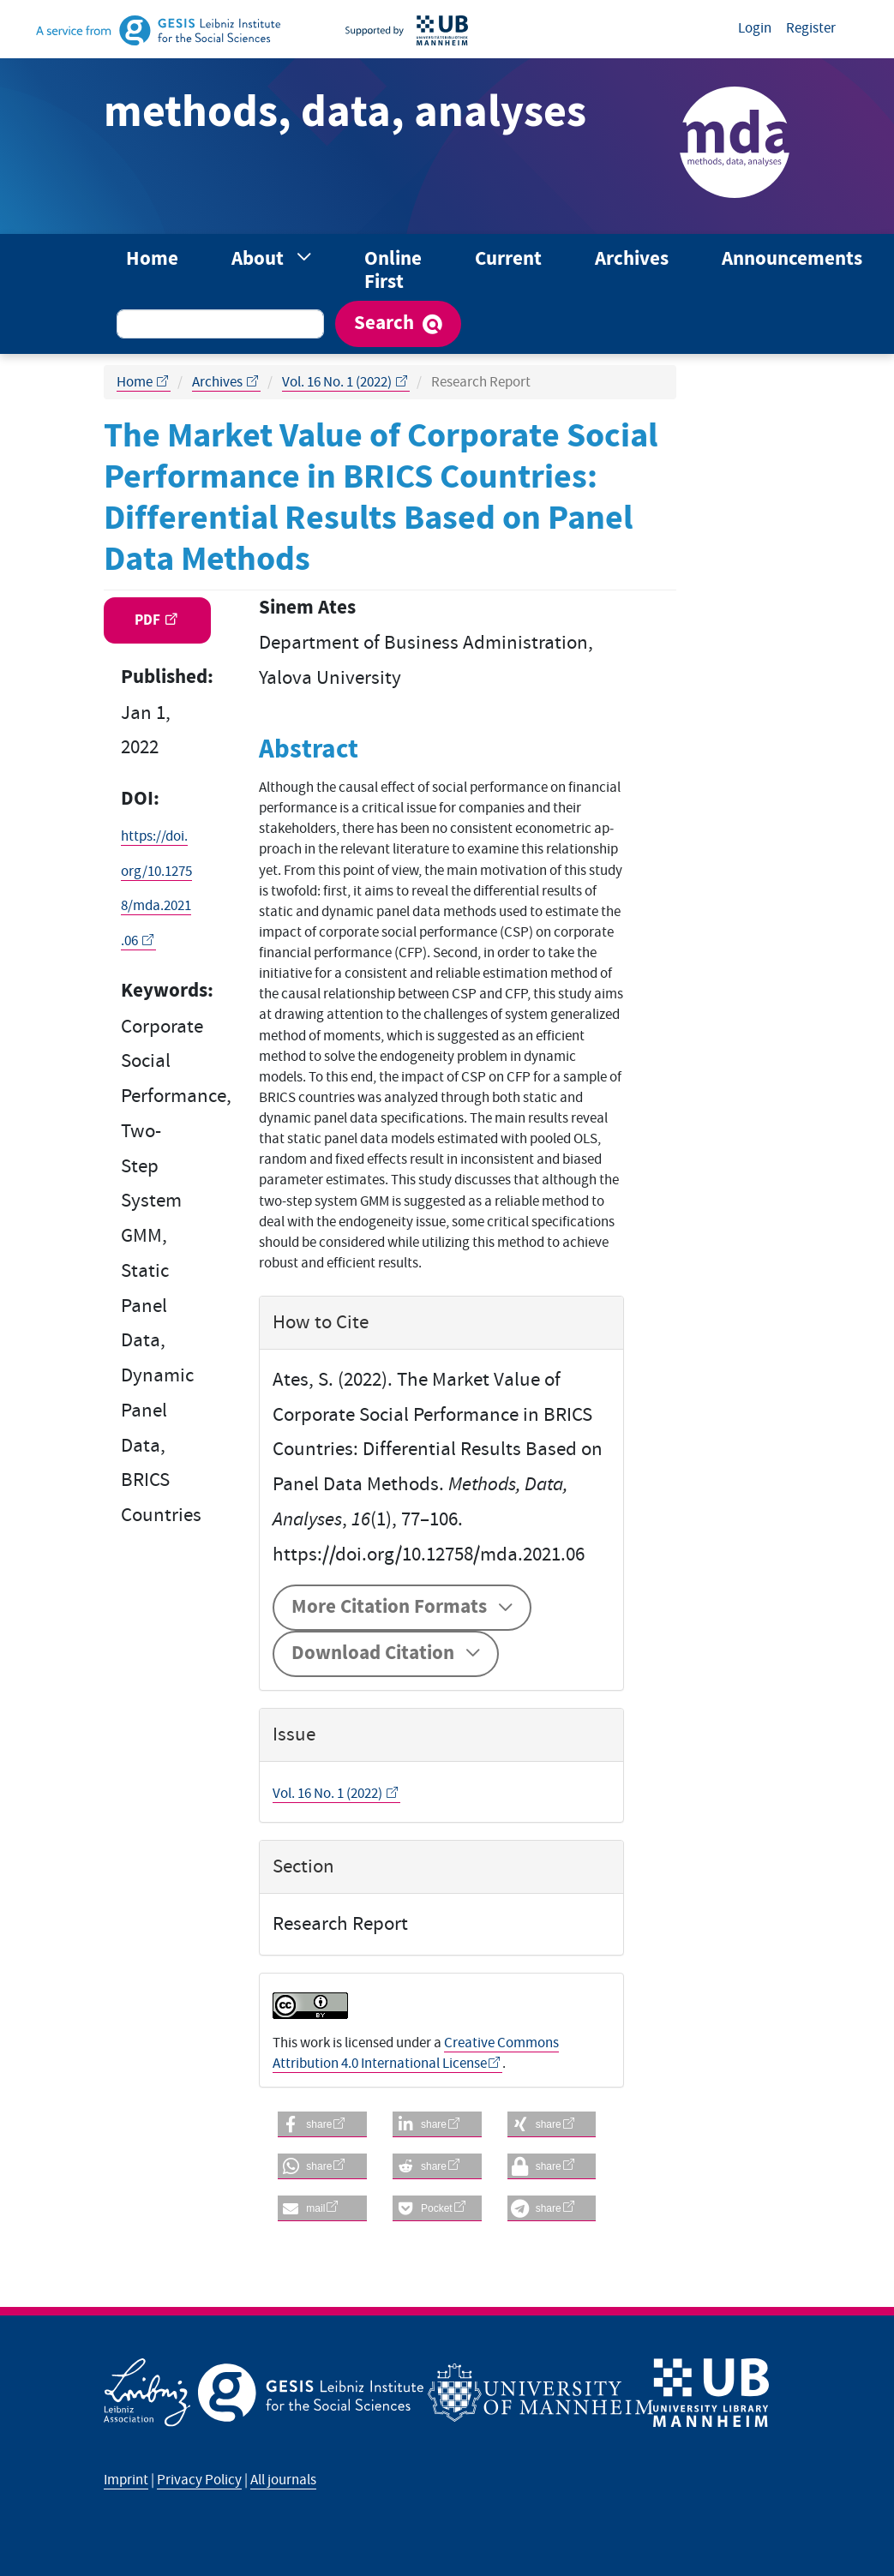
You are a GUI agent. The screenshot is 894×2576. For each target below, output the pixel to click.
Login (754, 28)
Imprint (126, 2480)
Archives (632, 259)
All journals (283, 2480)
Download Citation (372, 1653)
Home (152, 259)
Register (811, 28)
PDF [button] (149, 620)
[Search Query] (220, 323)
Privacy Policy (199, 2480)
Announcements (792, 259)
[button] (322, 2124)
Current (508, 259)
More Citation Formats (389, 1607)
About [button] (259, 259)
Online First (393, 271)
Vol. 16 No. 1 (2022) (338, 382)
